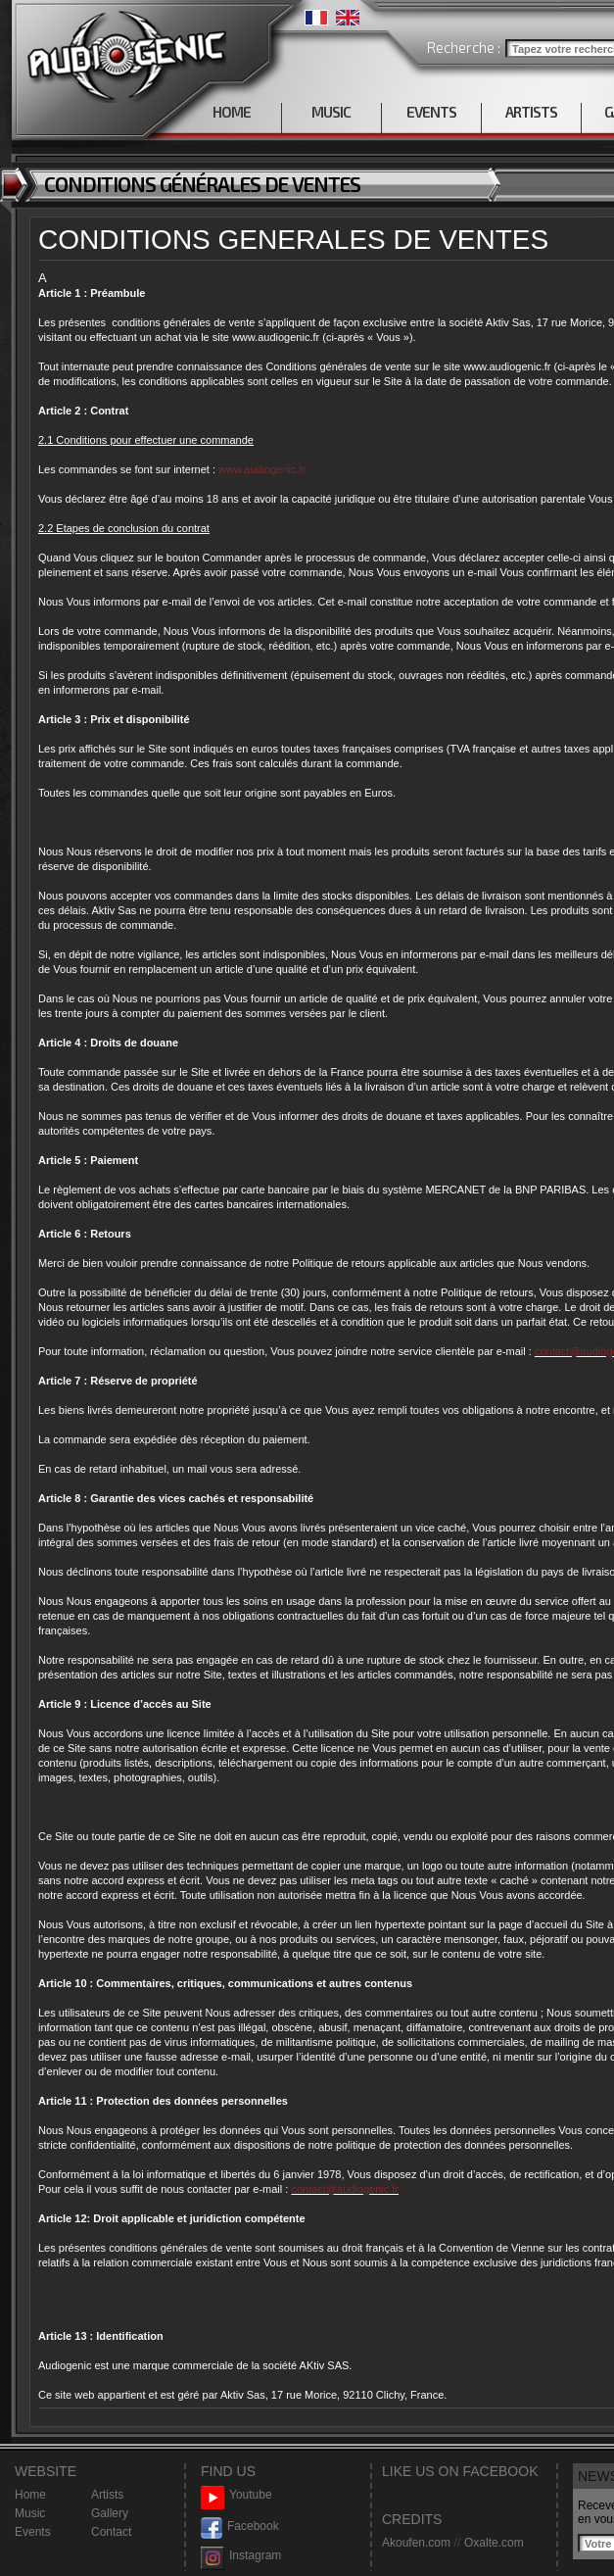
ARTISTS (531, 112)
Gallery (109, 2513)
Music (30, 2513)
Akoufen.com (416, 2543)
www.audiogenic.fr (262, 469)
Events (33, 2532)
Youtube (236, 2495)
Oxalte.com (494, 2543)
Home (30, 2495)
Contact (111, 2532)
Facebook (240, 2526)
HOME (232, 112)
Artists (107, 2495)
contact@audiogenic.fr (345, 2189)
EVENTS (431, 112)
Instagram (241, 2556)
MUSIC (331, 112)
